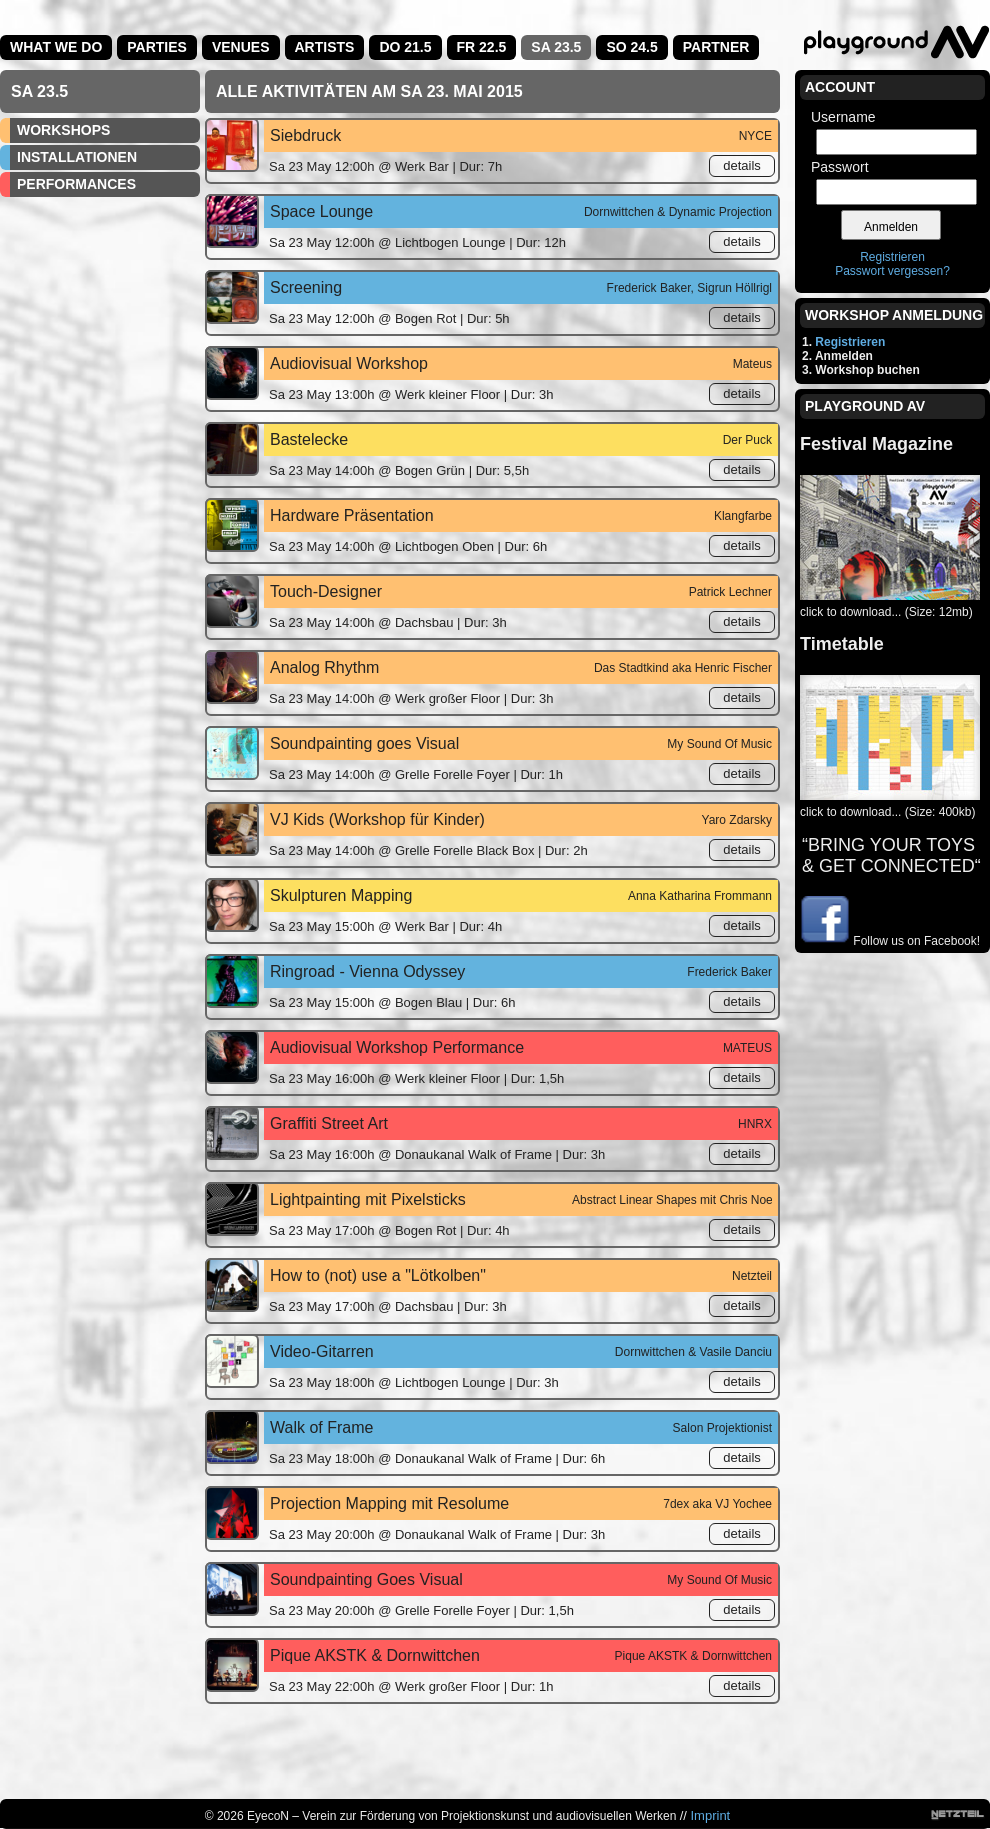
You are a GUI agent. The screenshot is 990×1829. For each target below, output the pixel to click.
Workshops (63, 130)
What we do (56, 47)
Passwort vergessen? (892, 271)
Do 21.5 (405, 47)
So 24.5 (631, 47)
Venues (241, 47)
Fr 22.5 (482, 47)
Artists (325, 47)
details (742, 165)
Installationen (77, 157)
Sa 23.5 (556, 47)
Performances (76, 184)
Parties (157, 47)
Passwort (840, 167)
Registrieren (892, 257)
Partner (716, 47)
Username (843, 117)
